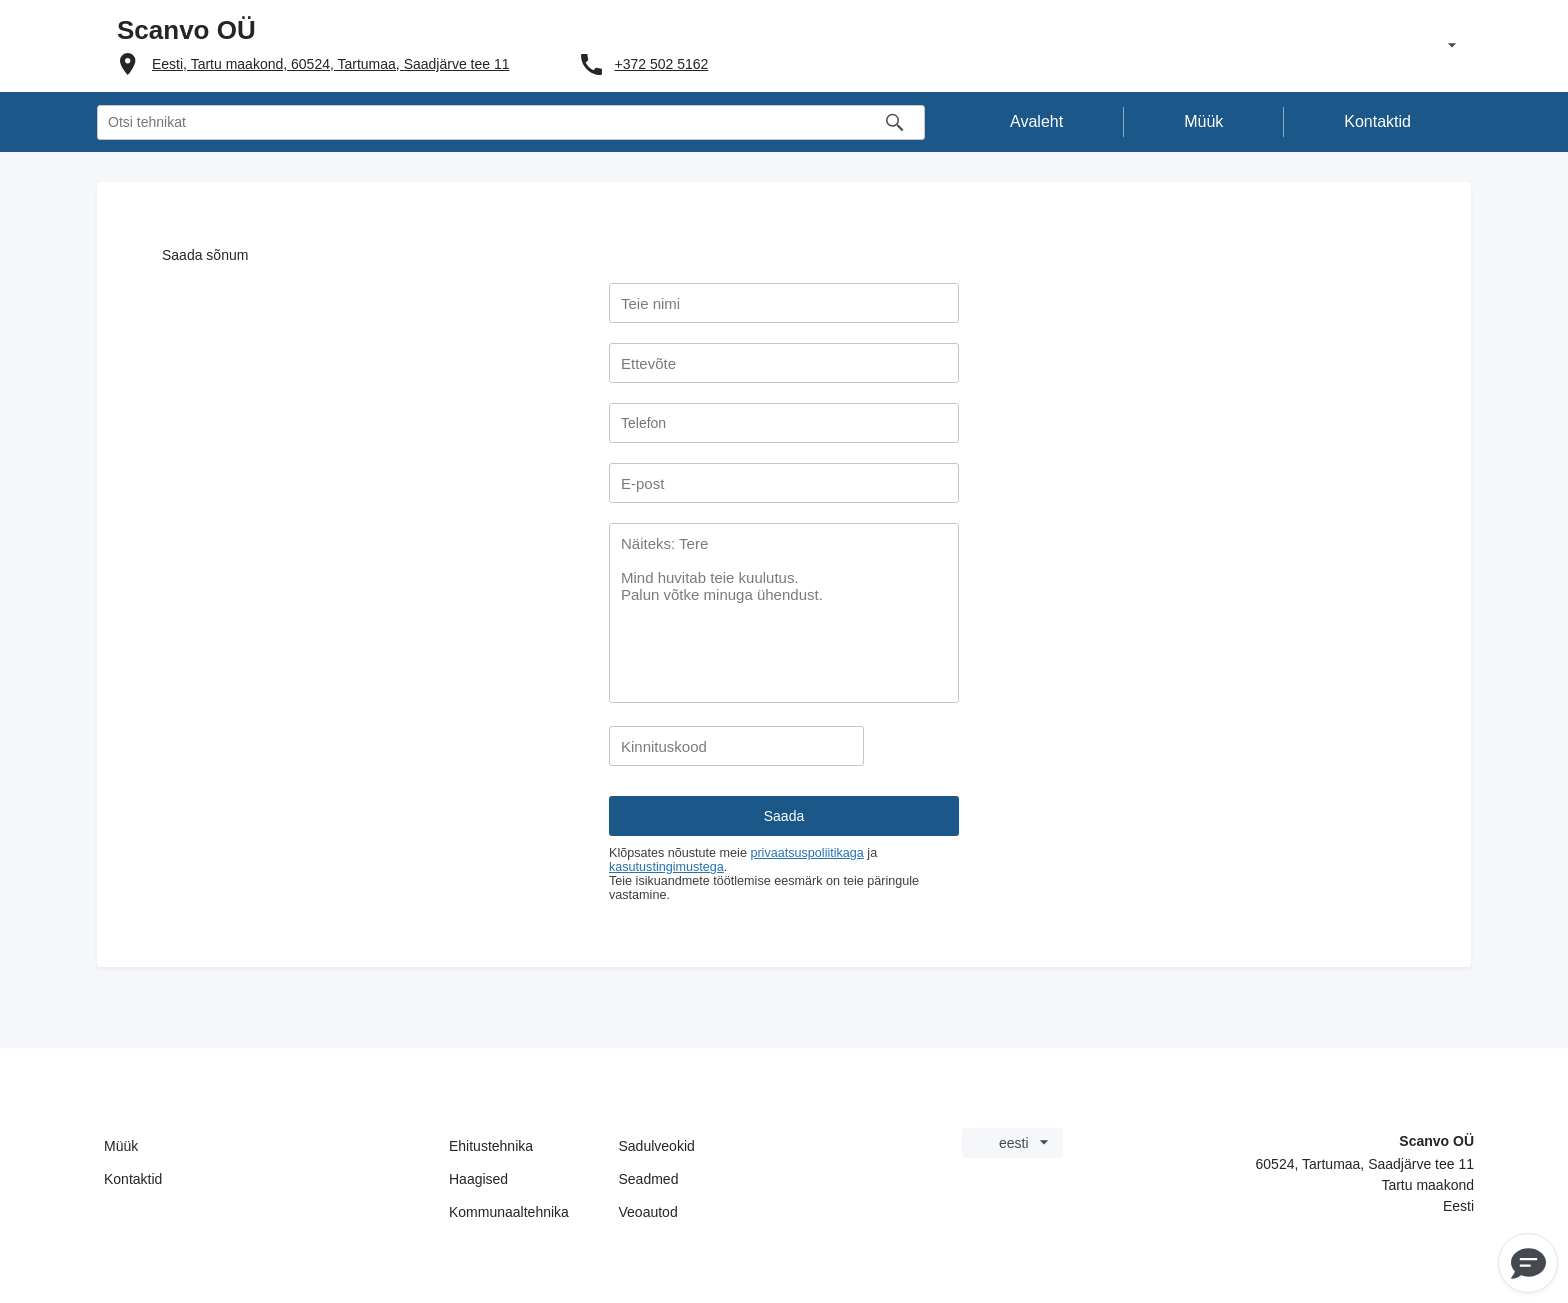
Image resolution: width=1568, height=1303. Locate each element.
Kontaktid (133, 1179)
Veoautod (648, 1212)
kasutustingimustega (666, 867)
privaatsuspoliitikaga (806, 853)
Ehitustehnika (491, 1146)
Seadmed (649, 1179)
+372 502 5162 (662, 64)
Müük (121, 1146)
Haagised (478, 1179)
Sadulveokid (657, 1146)
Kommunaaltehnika (509, 1212)
